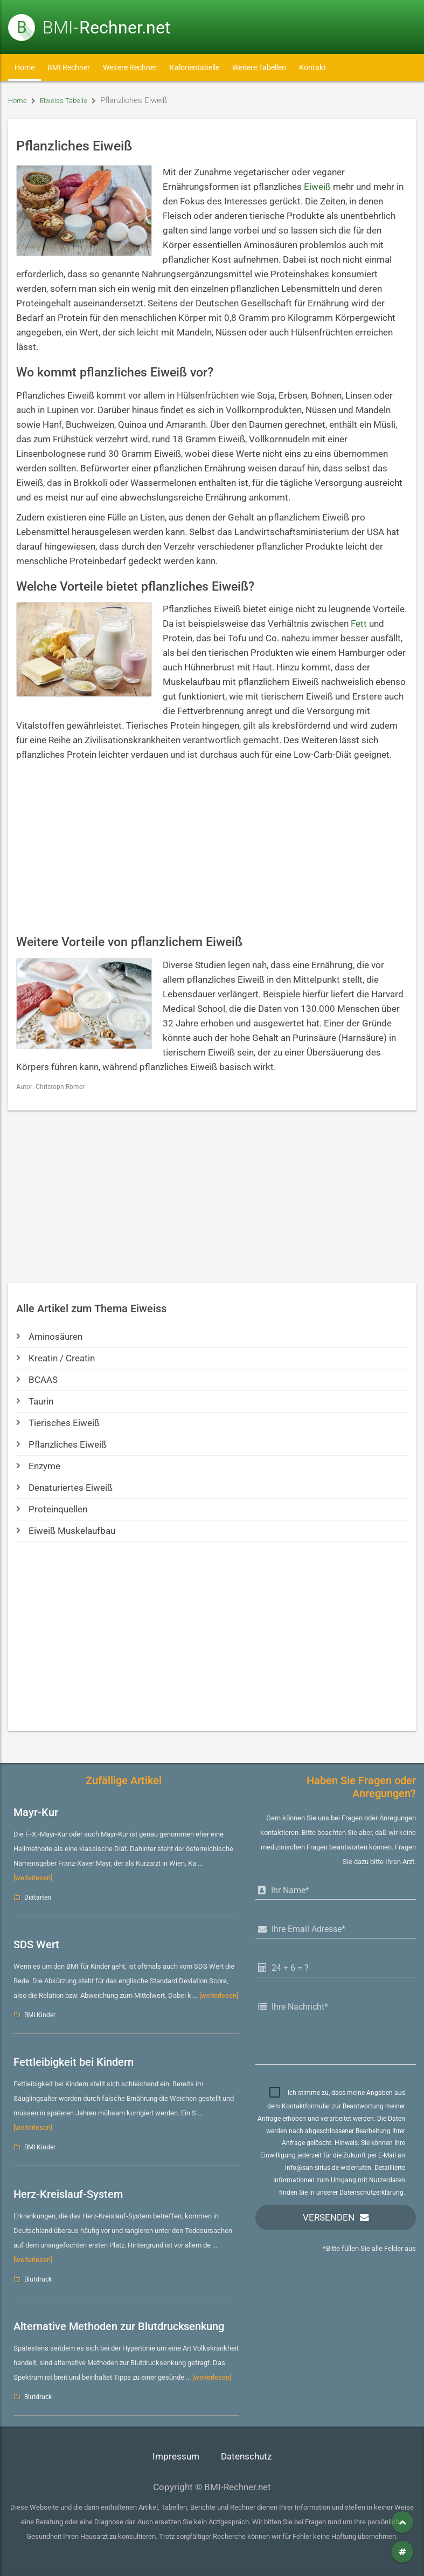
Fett (359, 624)
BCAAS (37, 1380)
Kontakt (312, 67)
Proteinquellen (51, 1509)
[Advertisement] (212, 848)
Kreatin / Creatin (55, 1358)
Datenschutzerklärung (371, 2192)
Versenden (329, 2217)
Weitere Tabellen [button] (259, 67)
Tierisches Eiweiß (58, 1423)
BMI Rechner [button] (68, 67)
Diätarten (37, 1897)
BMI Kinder (39, 2015)
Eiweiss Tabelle (69, 100)
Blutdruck (38, 2279)
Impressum (175, 2456)
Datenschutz (246, 2456)
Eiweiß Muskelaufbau (65, 1531)
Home (24, 67)
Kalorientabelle (194, 67)
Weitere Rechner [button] (130, 67)
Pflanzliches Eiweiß (61, 1445)
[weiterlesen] (32, 1878)
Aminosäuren (49, 1337)
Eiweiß (317, 187)
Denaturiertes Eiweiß (64, 1488)
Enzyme (38, 1466)
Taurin (34, 1401)
